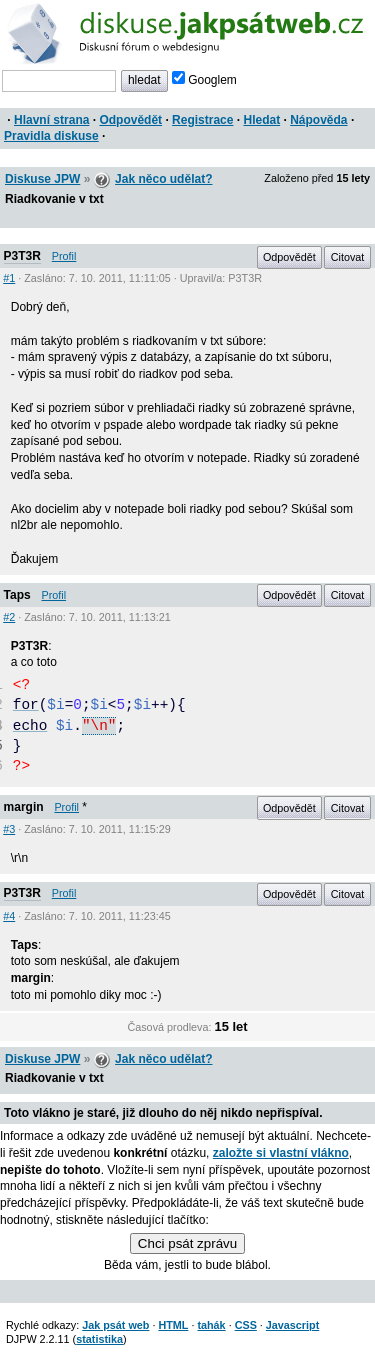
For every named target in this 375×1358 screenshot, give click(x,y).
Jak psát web (115, 1325)
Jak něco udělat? (163, 179)
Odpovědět (130, 120)
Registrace (202, 120)
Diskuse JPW (42, 179)
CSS (246, 1325)
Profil (64, 256)
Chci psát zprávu (187, 1243)
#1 (9, 278)
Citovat (348, 257)
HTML (173, 1325)
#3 (9, 829)
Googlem (204, 80)
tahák (211, 1325)
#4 (9, 916)
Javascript (292, 1325)
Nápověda (318, 120)
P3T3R (22, 256)
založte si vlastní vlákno (281, 1153)
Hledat (261, 120)
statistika (99, 1339)
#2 (9, 617)
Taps (17, 595)
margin (24, 807)
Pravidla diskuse (51, 136)
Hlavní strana (51, 120)
